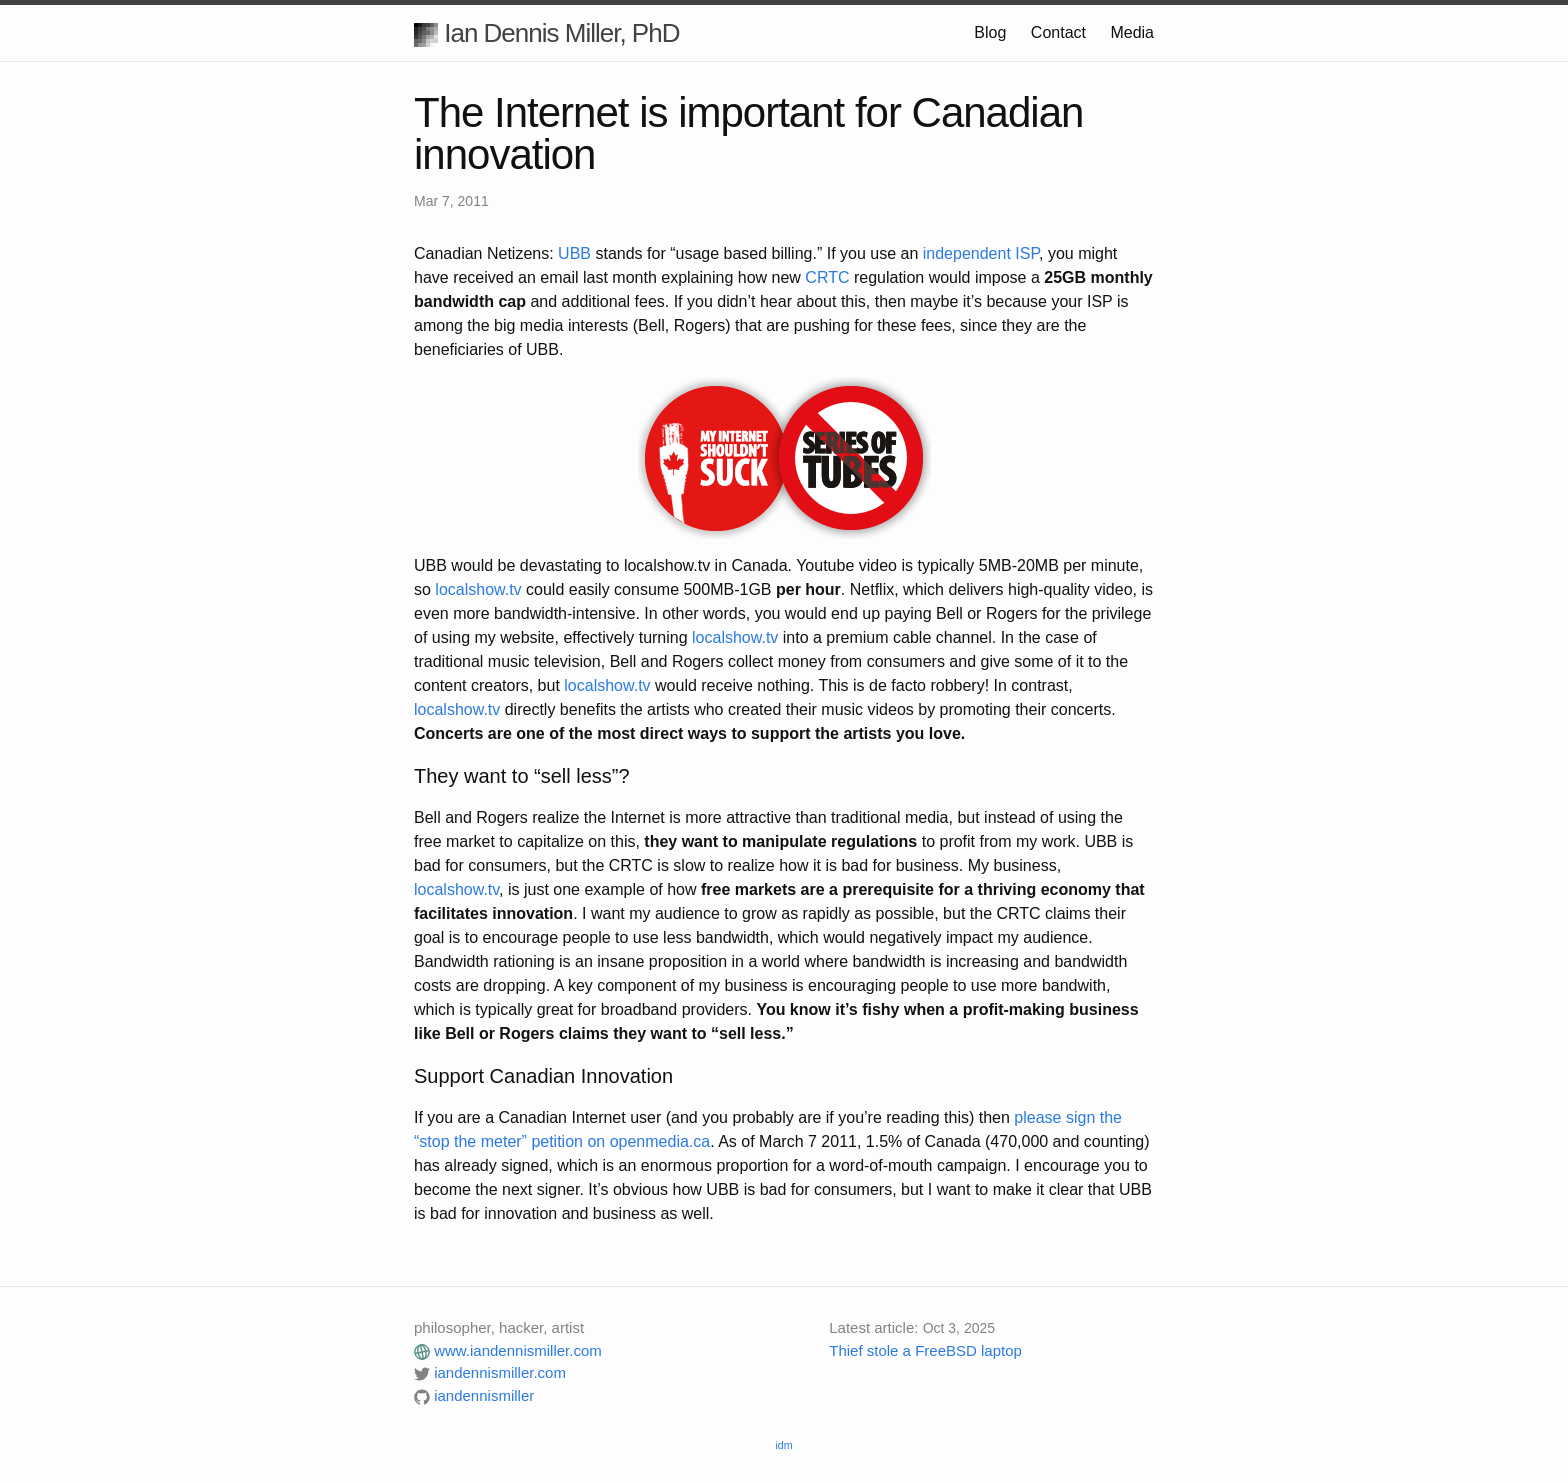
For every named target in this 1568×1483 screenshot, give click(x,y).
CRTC (827, 277)
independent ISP (981, 253)
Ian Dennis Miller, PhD (546, 33)
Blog (990, 32)
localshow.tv (478, 589)
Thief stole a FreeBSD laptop (925, 1350)
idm (783, 1445)
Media (1132, 32)
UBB (574, 253)
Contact (1058, 32)
